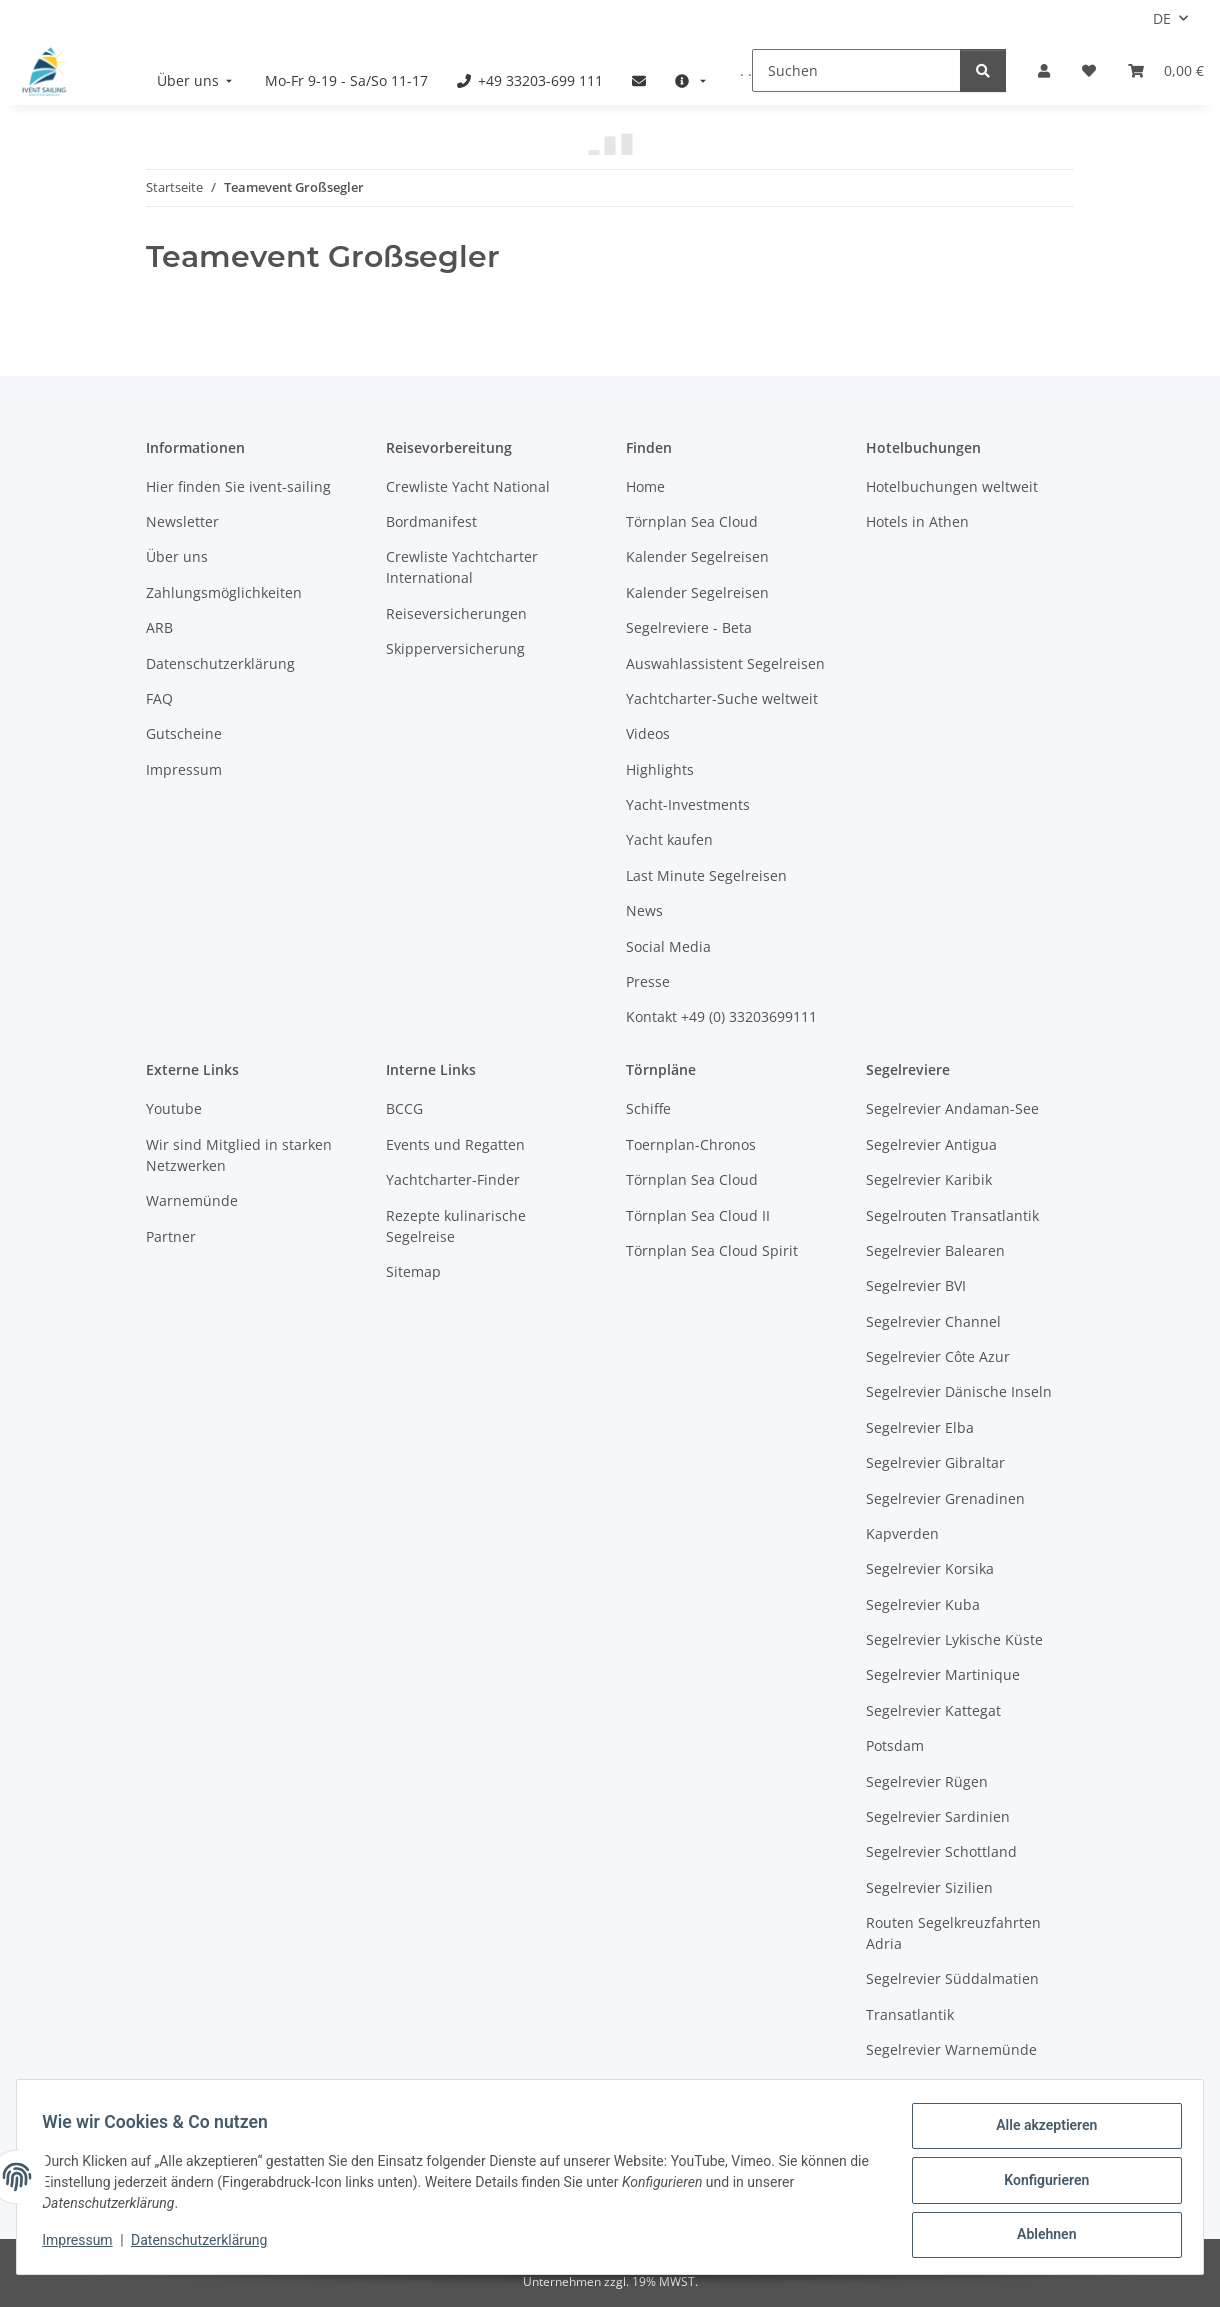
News (644, 910)
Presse (648, 981)
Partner (171, 1236)
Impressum (84, 2245)
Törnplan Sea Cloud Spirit (712, 1250)
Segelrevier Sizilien (929, 1887)
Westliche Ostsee (923, 2085)
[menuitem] (197, 80)
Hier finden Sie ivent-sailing (238, 486)
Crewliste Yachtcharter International (462, 567)
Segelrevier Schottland (941, 1851)
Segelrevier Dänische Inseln (959, 1391)
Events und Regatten (455, 1144)
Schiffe (648, 1108)
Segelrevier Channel (933, 1321)
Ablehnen (1039, 2236)
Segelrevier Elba (920, 1427)
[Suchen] (856, 70)
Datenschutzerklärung (206, 2245)
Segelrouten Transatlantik (952, 1215)
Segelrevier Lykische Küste (954, 1639)
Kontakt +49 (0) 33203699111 (721, 1016)
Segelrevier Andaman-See (952, 1108)
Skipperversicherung (455, 648)
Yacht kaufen (669, 839)
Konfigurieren (1039, 2184)
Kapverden (902, 1533)
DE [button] (1162, 18)
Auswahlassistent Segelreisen (725, 663)
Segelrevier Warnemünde (951, 2049)
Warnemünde (192, 1200)
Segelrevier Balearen (935, 1250)
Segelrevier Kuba (923, 1604)
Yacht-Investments (688, 804)
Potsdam (895, 1745)
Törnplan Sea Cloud (692, 521)
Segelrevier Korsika (930, 1568)
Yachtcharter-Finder (453, 1179)
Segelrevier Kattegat (933, 1710)
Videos (648, 733)
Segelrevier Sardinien (938, 1816)
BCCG (404, 1108)
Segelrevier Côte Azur (938, 1356)
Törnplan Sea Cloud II (698, 1215)
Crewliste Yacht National (468, 486)
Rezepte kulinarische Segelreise (456, 1226)
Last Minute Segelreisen (706, 875)
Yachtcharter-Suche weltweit (722, 698)
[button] (1044, 70)
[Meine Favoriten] (1089, 70)
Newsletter (182, 521)
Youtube (174, 1108)
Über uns (177, 556)
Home (645, 486)
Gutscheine (184, 733)
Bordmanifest (431, 521)
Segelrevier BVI (916, 1285)
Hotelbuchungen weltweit (952, 486)
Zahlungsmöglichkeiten (224, 592)
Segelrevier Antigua (931, 1144)
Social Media (668, 946)
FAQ (159, 698)
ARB (159, 627)
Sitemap (413, 1271)
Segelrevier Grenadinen (945, 1498)
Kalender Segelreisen (697, 556)
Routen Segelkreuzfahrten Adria (953, 1933)
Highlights (660, 769)
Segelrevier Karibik (929, 1179)
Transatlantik (910, 2014)
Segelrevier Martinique (943, 1674)
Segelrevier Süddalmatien (952, 1978)
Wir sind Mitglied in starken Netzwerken (239, 1155)
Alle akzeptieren (1039, 2132)
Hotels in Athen (917, 521)
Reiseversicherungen (456, 613)
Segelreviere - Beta (689, 627)
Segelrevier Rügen (927, 1781)
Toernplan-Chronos (691, 1144)
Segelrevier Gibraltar (935, 1462)
